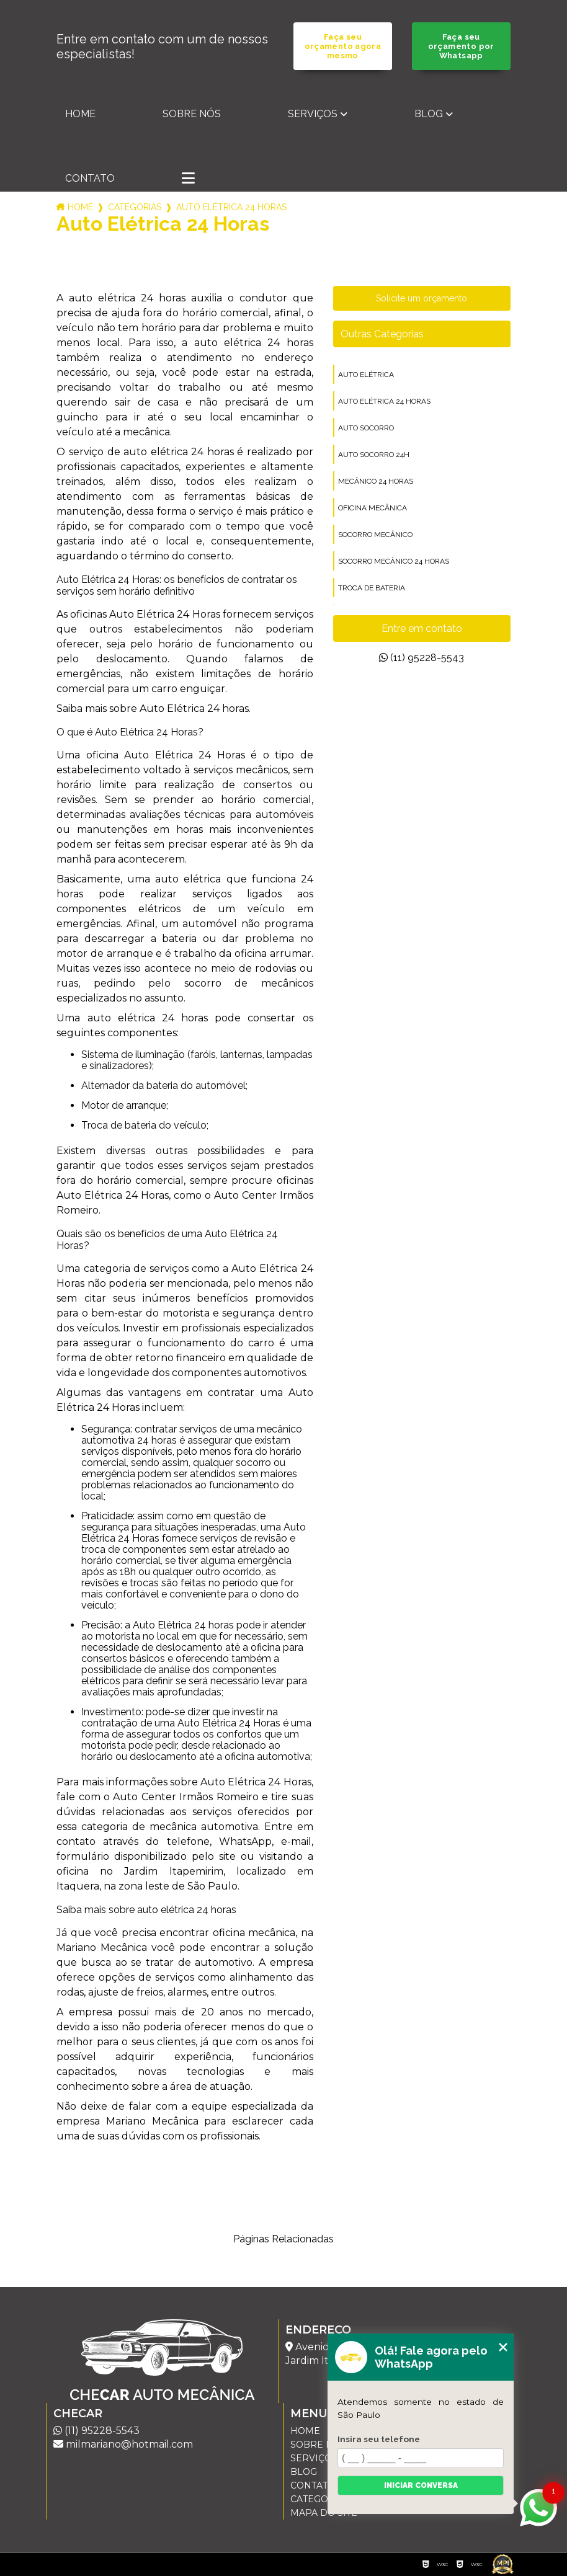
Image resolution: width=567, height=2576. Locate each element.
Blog (428, 114)
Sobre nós (192, 114)
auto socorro (366, 428)
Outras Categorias (382, 334)
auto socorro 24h (373, 454)
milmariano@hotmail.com (123, 2444)
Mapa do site (323, 2512)
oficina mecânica (372, 508)
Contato (90, 178)
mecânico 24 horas (375, 481)
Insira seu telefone (378, 2439)
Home (80, 114)
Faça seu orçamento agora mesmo (343, 46)
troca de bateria (371, 588)
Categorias (134, 207)
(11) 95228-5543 (421, 658)
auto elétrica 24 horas (384, 401)
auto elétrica (366, 374)
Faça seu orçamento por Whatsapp (461, 46)
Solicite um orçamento (421, 298)
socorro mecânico (375, 534)
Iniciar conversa (421, 2485)
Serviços (312, 114)
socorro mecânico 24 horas (393, 561)
